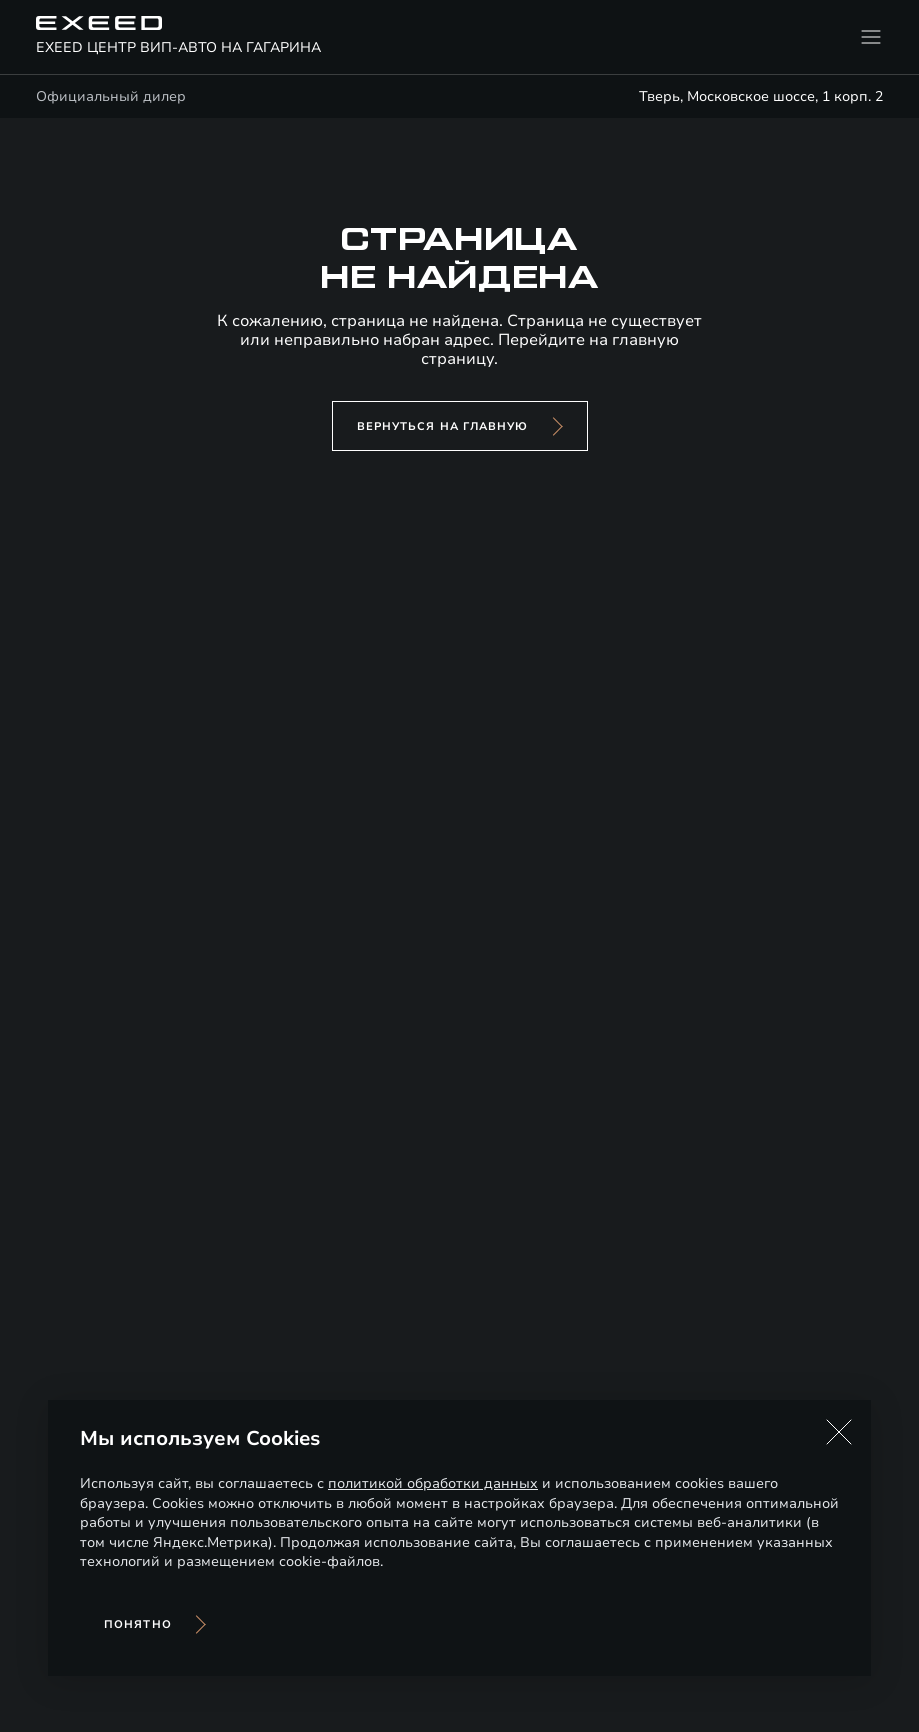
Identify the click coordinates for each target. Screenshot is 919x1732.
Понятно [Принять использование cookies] (138, 1624)
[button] (839, 1432)
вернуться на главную (443, 426)
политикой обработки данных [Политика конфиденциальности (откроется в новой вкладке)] (433, 1483)
